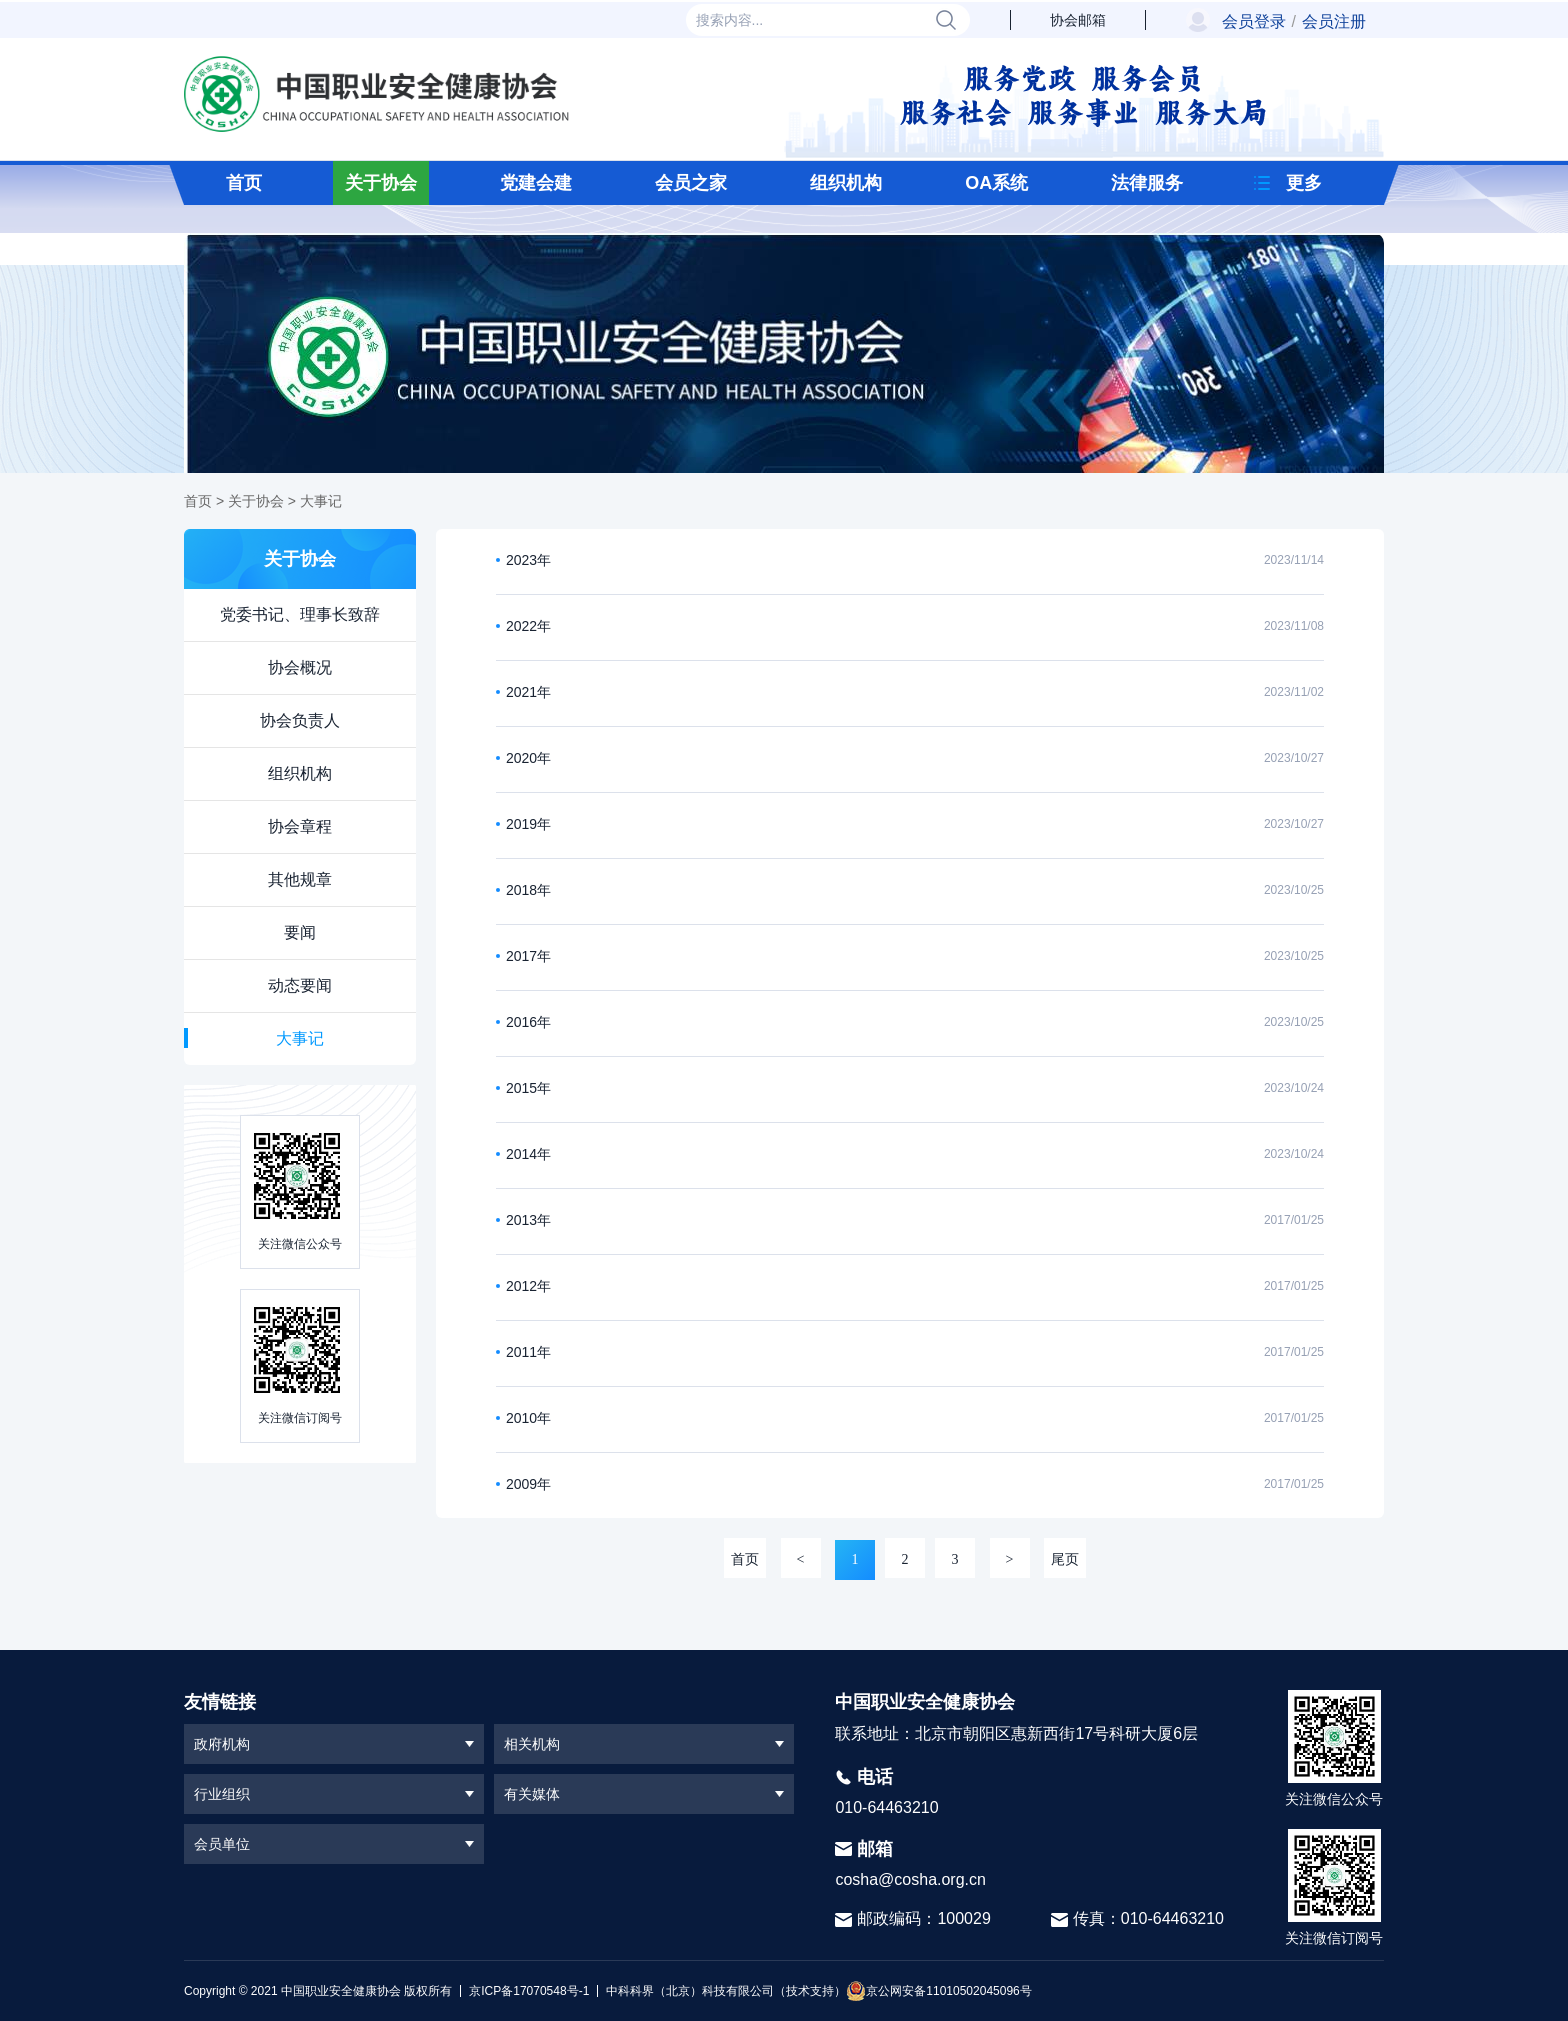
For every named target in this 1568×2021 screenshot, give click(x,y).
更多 (1304, 183)
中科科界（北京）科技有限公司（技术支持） (721, 1991)
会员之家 (691, 183)
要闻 (300, 932)
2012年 (528, 1286)
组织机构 (846, 183)
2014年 (528, 1154)
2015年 (528, 1088)
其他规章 (300, 879)
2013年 (528, 1220)
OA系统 (996, 183)
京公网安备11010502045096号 (938, 1991)
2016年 (528, 1022)
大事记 (321, 501)
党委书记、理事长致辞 (300, 614)
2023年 (528, 560)
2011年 (528, 1352)
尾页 (1065, 1559)
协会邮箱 (1078, 20)
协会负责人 (300, 720)
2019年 (528, 824)
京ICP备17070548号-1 (529, 1991)
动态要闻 (300, 985)
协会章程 (300, 826)
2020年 (528, 758)
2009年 (528, 1484)
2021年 (528, 692)
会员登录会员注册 (1294, 21)
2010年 (528, 1418)
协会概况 (300, 667)
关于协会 (381, 183)
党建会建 (536, 183)
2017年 (528, 956)
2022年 (528, 626)
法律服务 (1147, 183)
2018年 (528, 890)
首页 (244, 183)
